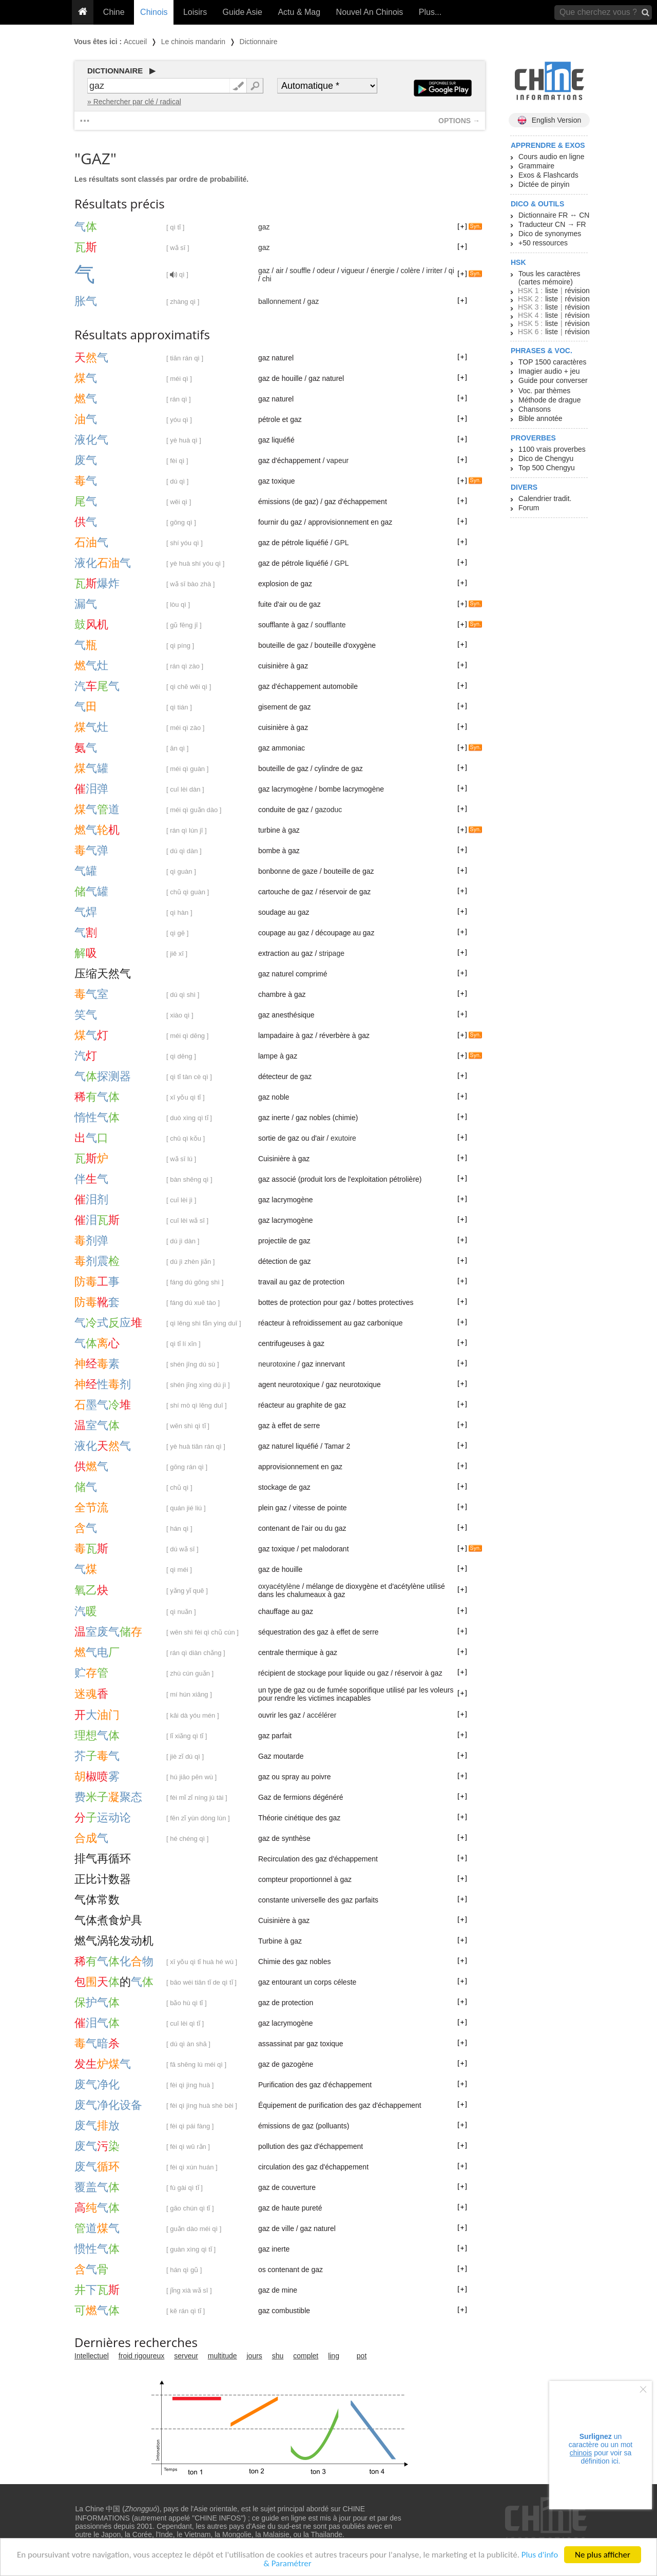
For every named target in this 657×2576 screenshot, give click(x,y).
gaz (264, 227)
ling (333, 2356)
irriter (434, 270)
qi (451, 270)
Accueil (135, 41)
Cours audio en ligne (551, 156)
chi (267, 279)
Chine (114, 12)
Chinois (153, 12)
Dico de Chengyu (545, 458)
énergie (383, 270)
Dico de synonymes (549, 233)
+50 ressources (543, 243)
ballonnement (279, 301)
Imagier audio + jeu (548, 371)
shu (278, 2356)
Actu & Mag (299, 12)
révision (577, 290)
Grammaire (536, 166)
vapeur (337, 460)
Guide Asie (242, 12)
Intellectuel (91, 2356)
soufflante (330, 625)
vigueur (353, 270)
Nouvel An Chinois (369, 12)
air (280, 270)
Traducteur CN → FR (552, 224)
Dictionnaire (259, 41)
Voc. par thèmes (544, 391)
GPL (342, 543)
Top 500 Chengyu (546, 468)
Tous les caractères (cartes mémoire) (549, 278)
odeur (326, 270)
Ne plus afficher (602, 2554)
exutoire (343, 1138)
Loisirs (195, 12)
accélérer (322, 1715)
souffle (300, 270)
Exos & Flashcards (548, 175)
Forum (528, 508)
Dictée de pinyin (544, 184)
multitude (222, 2356)
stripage (331, 953)
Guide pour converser (553, 380)
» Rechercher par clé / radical (134, 102)
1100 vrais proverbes (552, 449)
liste (551, 290)
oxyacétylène (279, 1586)
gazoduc (328, 809)
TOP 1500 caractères (552, 362)
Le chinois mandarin (193, 41)
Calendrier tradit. (545, 498)
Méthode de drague (549, 400)
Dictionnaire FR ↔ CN (553, 215)
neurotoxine (277, 1364)
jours (254, 2356)
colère (410, 270)
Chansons (534, 409)
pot (361, 2356)
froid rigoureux (142, 2356)
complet (305, 2356)
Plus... (430, 12)
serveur (186, 2356)
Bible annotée (540, 418)
